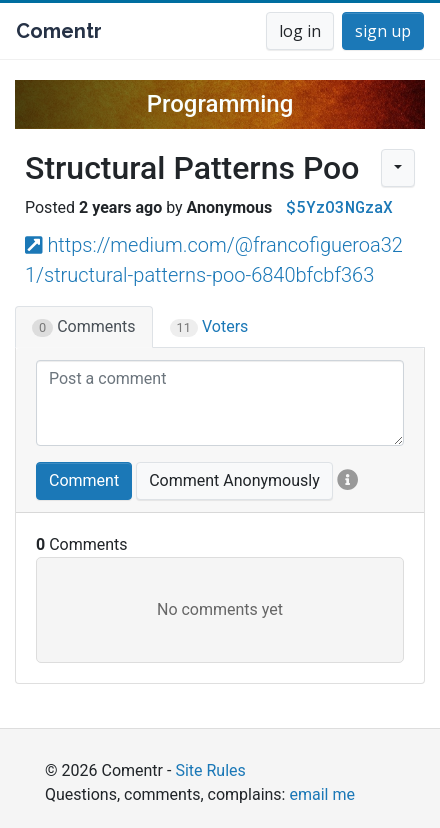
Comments (84, 327)
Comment (84, 480)
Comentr (59, 31)
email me (321, 794)
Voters (209, 327)
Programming (220, 104)
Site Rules (210, 770)
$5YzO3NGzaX (339, 206)
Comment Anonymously (234, 480)
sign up (383, 31)
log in (300, 31)
